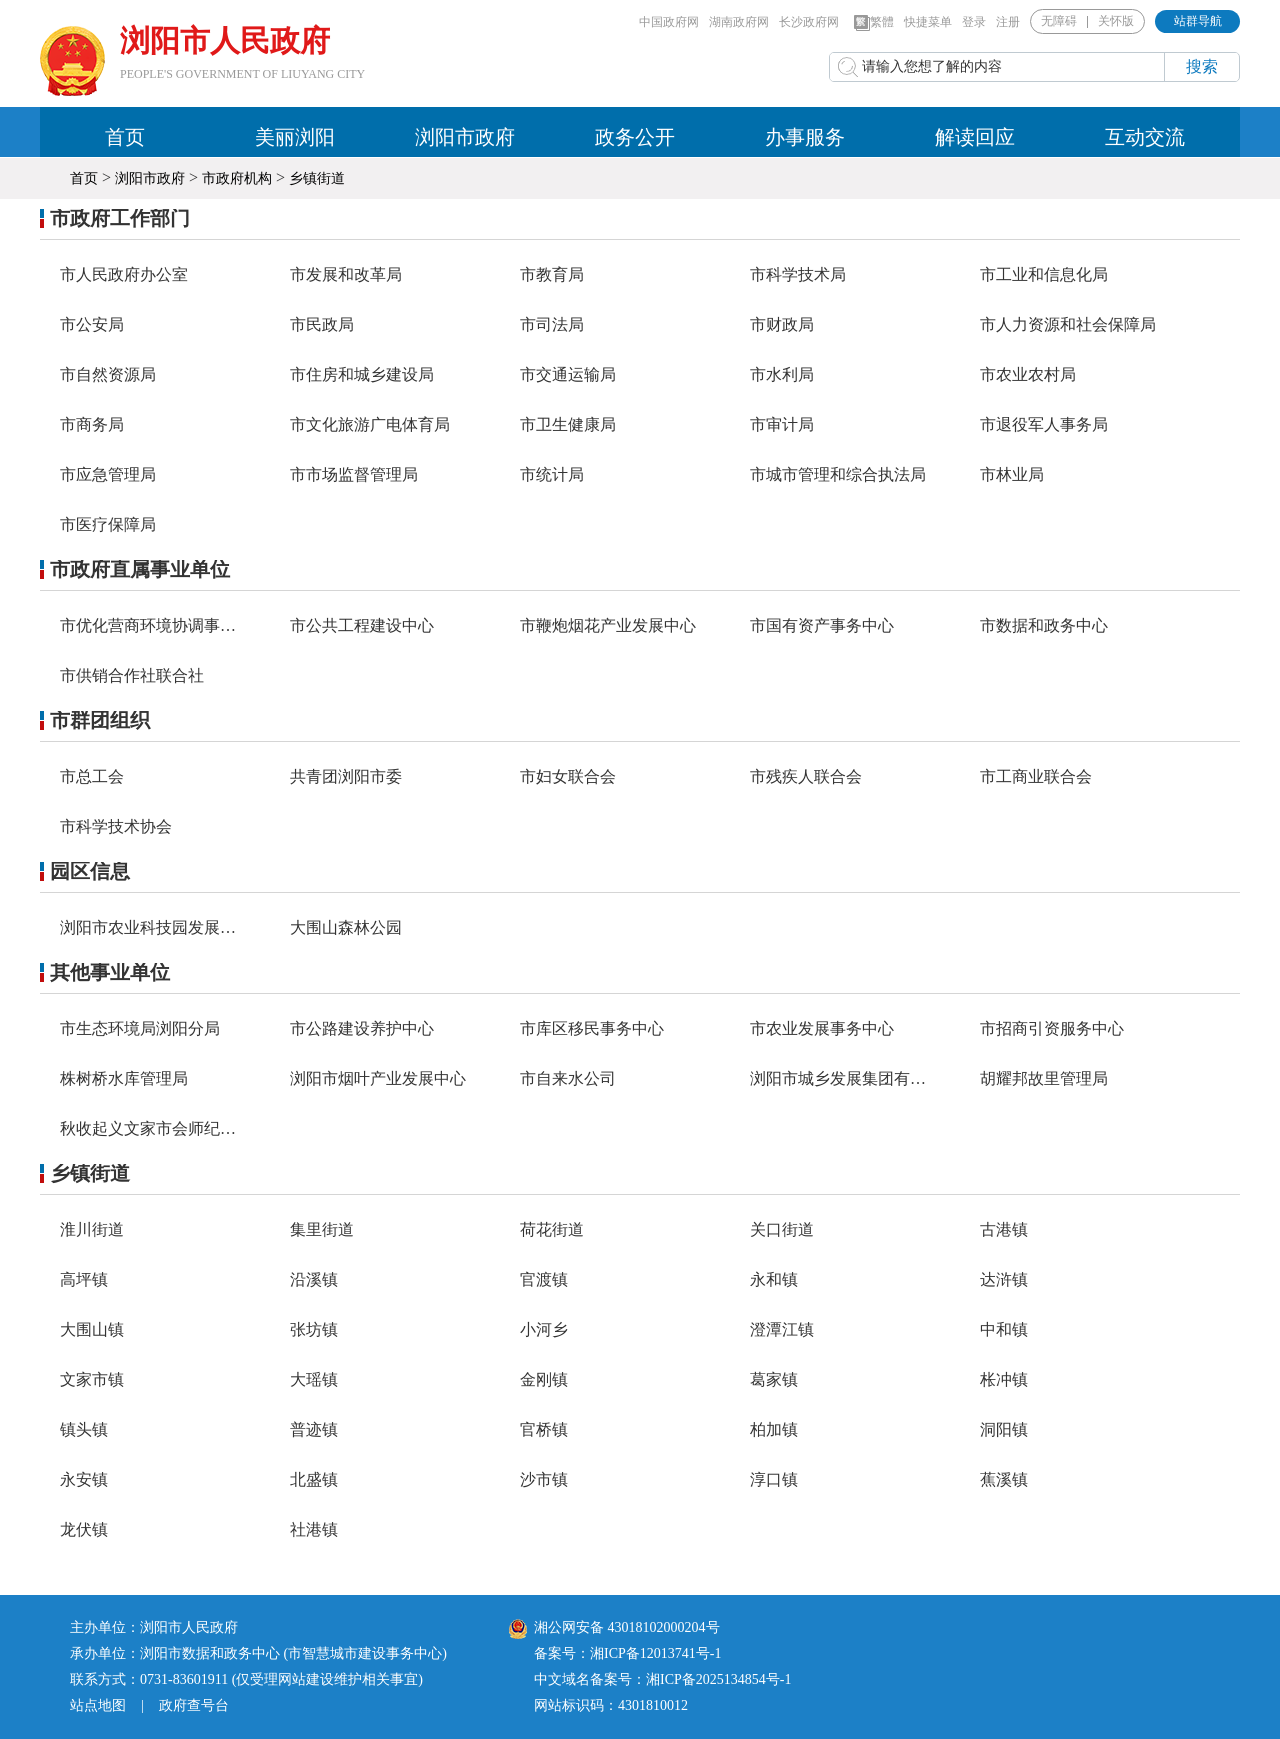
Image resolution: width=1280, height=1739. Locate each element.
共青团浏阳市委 (346, 776)
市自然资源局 (108, 374)
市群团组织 (100, 720)
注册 (1008, 22)
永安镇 (84, 1479)
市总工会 (92, 776)
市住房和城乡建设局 (362, 374)
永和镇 (774, 1279)
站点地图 (98, 1705)
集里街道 (322, 1229)
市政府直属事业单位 (140, 569)
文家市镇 (92, 1379)
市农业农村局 (1028, 374)
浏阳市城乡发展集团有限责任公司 (870, 1078)
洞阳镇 (1004, 1429)
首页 (125, 137)
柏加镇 (774, 1429)
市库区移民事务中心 (592, 1028)
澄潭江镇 (782, 1329)
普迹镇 (314, 1429)
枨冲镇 (1004, 1379)
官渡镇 (544, 1279)
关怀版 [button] (1116, 21)
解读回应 (975, 137)
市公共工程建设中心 (362, 625)
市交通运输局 (568, 374)
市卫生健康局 (568, 424)
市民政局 (322, 324)
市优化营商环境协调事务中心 (164, 625)
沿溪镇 (314, 1279)
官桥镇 (544, 1429)
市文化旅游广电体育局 (370, 424)
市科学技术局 (798, 274)
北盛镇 (314, 1479)
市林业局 (1012, 474)
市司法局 (552, 324)
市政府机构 (237, 178)
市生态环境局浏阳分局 (140, 1028)
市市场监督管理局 (354, 474)
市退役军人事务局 (1044, 424)
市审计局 (782, 424)
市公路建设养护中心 (362, 1028)
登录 (974, 22)
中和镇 (1004, 1329)
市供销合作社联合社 (132, 675)
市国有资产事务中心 (822, 625)
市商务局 (92, 424)
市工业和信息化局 (1044, 274)
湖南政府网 (739, 22)
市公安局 (92, 324)
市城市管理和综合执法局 (838, 474)
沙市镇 (544, 1479)
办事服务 (805, 137)
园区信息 (90, 871)
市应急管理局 (108, 474)
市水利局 (782, 374)
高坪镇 (84, 1279)
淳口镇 (774, 1479)
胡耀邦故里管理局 (1044, 1078)
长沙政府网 (809, 22)
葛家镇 (774, 1379)
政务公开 (635, 137)
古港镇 (1004, 1229)
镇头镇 (84, 1429)
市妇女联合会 (568, 776)
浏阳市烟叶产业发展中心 (378, 1078)
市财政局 (782, 324)
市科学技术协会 (116, 826)
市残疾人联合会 (806, 776)
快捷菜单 (928, 22)
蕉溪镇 (1004, 1479)
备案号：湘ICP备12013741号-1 (627, 1653)
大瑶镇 (314, 1379)
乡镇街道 (317, 178)
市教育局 (552, 274)
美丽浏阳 (295, 137)
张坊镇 (314, 1329)
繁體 (874, 23)
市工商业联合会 (1036, 776)
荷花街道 (552, 1229)
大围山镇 (92, 1329)
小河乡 (544, 1329)
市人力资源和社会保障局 (1068, 324)
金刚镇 (544, 1379)
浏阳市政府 (465, 137)
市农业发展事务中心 (822, 1028)
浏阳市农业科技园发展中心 (156, 927)
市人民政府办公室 (124, 274)
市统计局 (552, 474)
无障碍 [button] (1059, 21)
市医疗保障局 (108, 524)
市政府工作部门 (120, 218)
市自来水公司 (568, 1078)
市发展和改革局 (346, 274)
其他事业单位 (110, 972)
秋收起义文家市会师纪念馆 (156, 1128)
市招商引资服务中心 (1052, 1028)
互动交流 (1145, 137)
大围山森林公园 (346, 927)
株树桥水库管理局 (124, 1078)
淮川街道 (92, 1229)
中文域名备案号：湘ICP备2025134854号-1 (662, 1679)
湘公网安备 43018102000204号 (614, 1627)
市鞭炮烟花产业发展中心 (608, 625)
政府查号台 (194, 1705)
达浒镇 (1004, 1279)
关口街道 (782, 1229)
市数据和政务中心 (1044, 625)
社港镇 (314, 1529)
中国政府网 (669, 22)
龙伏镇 (84, 1529)
